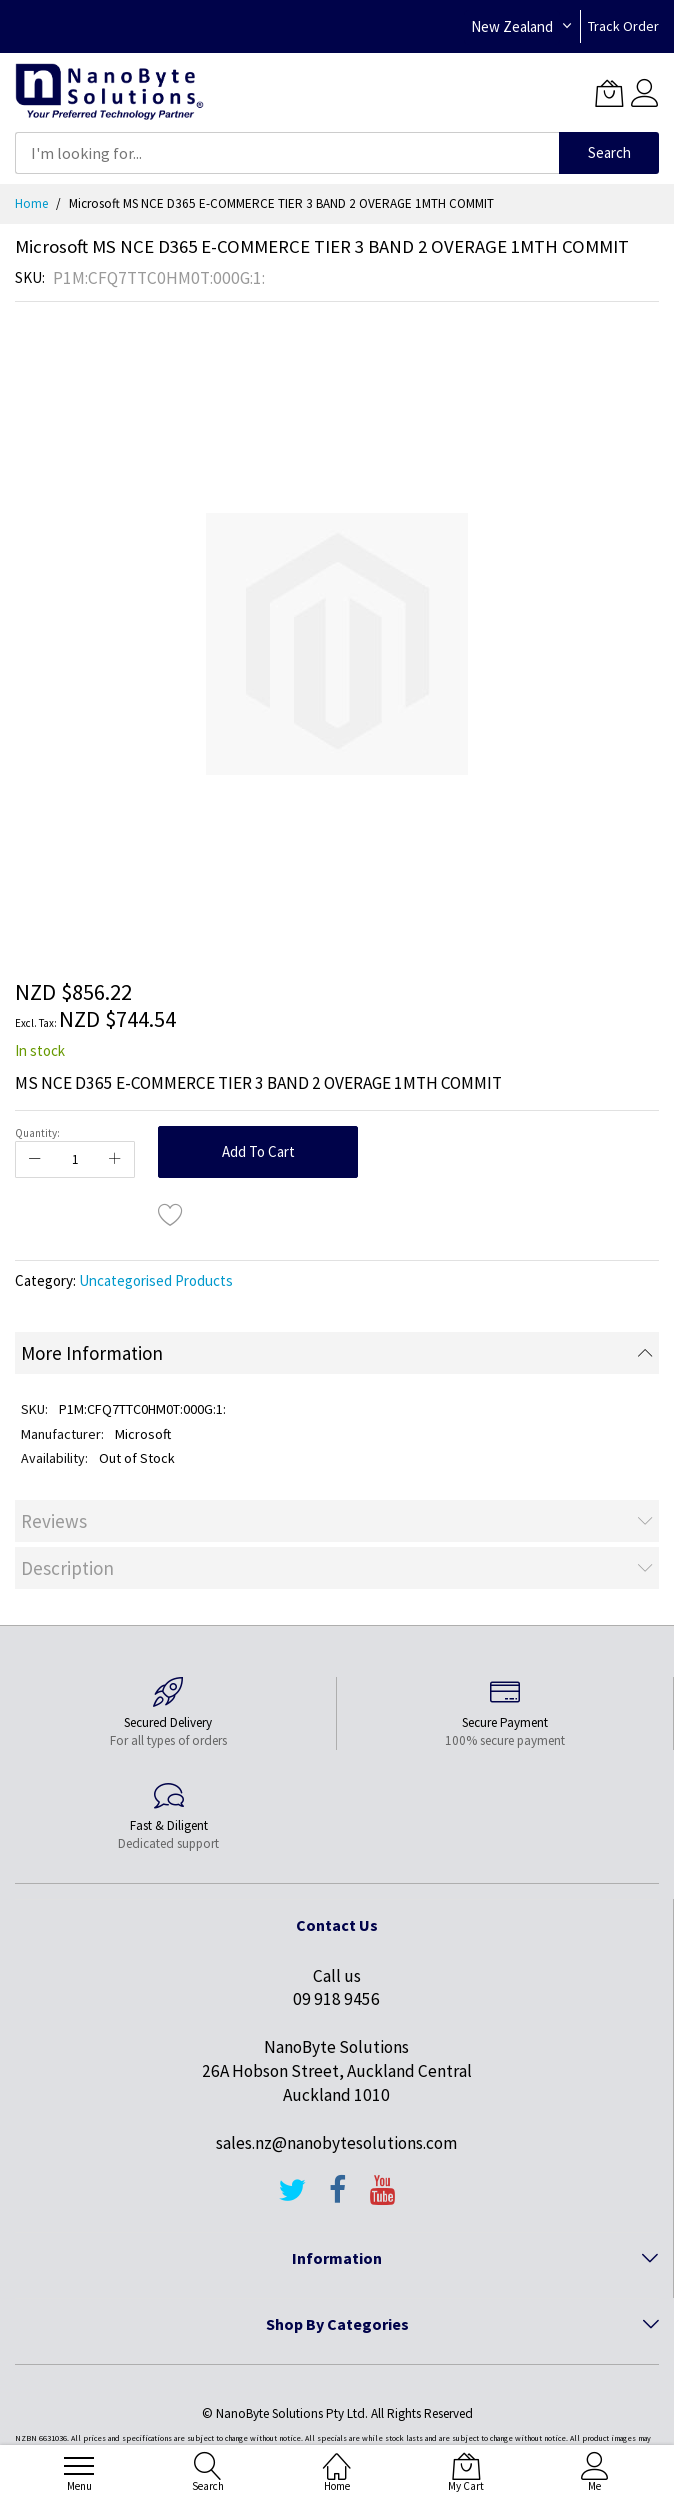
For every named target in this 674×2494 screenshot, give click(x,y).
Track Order (623, 26)
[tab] (337, 1353)
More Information (92, 1353)
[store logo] (109, 92)
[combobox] (287, 153)
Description (67, 1568)
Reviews (54, 1521)
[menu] (79, 2466)
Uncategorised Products (156, 1280)
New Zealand (512, 26)
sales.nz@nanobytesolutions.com (336, 2143)
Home (31, 203)
